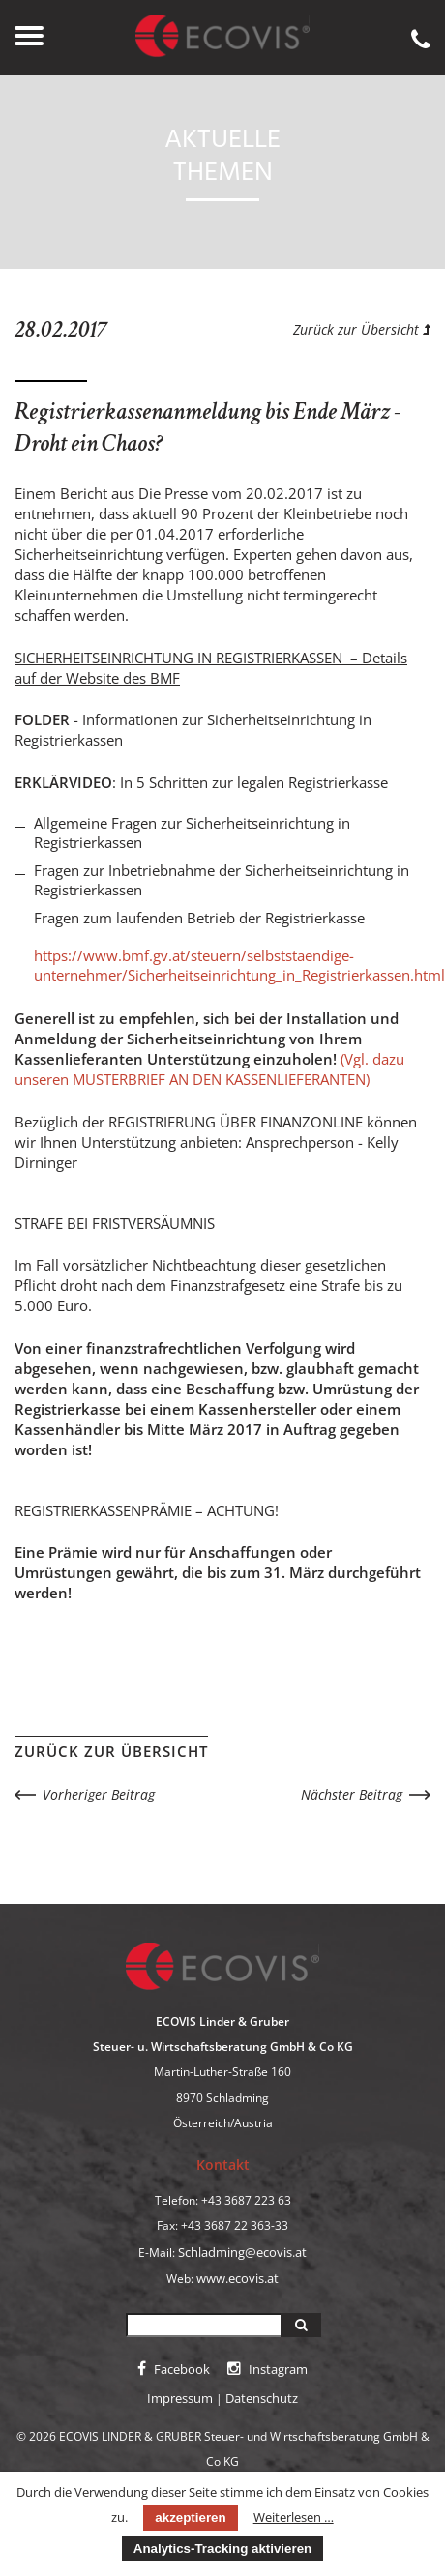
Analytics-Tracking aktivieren (223, 2548)
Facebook (173, 2369)
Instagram (267, 2369)
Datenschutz (261, 2398)
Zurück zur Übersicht (361, 329)
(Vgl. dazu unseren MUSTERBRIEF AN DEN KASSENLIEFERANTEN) (209, 1069)
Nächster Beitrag (351, 1794)
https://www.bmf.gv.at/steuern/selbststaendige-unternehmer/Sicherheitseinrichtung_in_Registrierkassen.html (239, 965)
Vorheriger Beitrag (99, 1794)
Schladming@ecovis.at (242, 2252)
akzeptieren (190, 2517)
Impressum (180, 2398)
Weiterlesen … (293, 2517)
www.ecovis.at (237, 2278)
